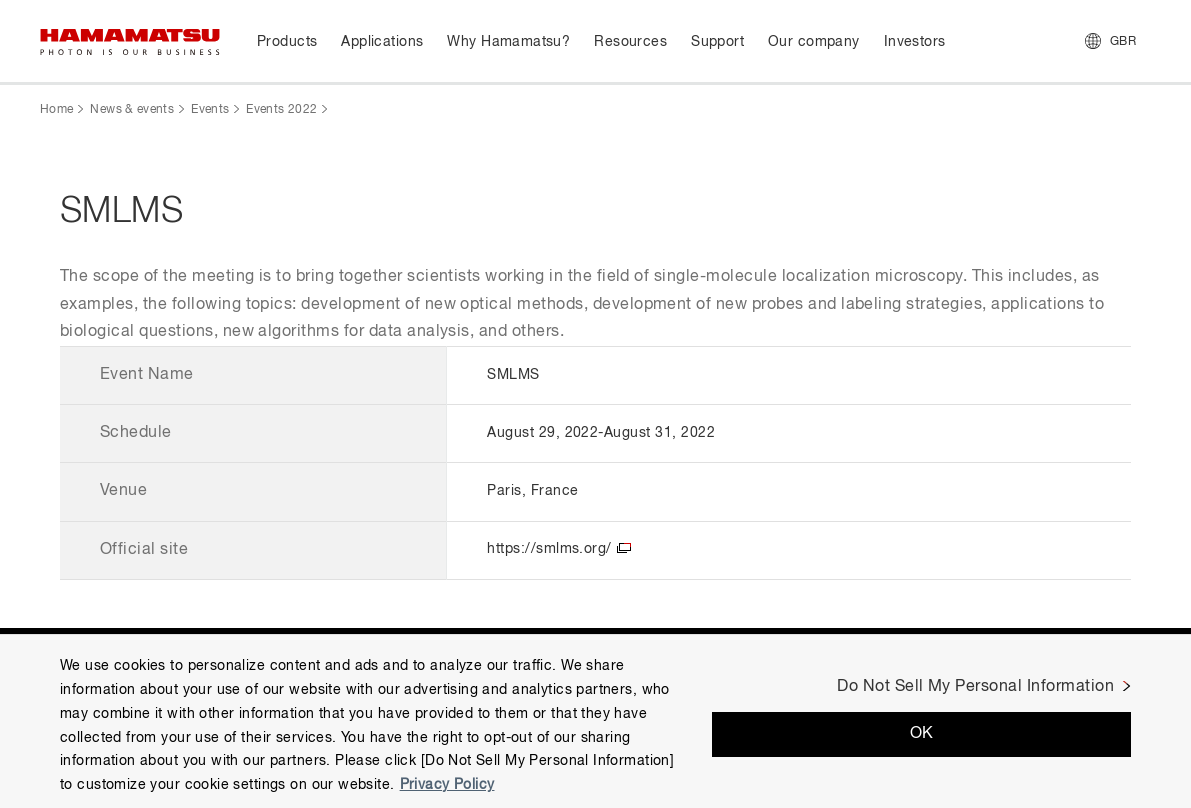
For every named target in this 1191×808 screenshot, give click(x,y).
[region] (595, 721)
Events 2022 (281, 110)
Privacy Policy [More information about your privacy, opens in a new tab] (447, 785)
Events (210, 110)
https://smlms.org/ (549, 549)
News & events (132, 110)
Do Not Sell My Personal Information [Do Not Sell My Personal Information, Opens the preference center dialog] (975, 687)
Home (56, 110)
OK (922, 734)
